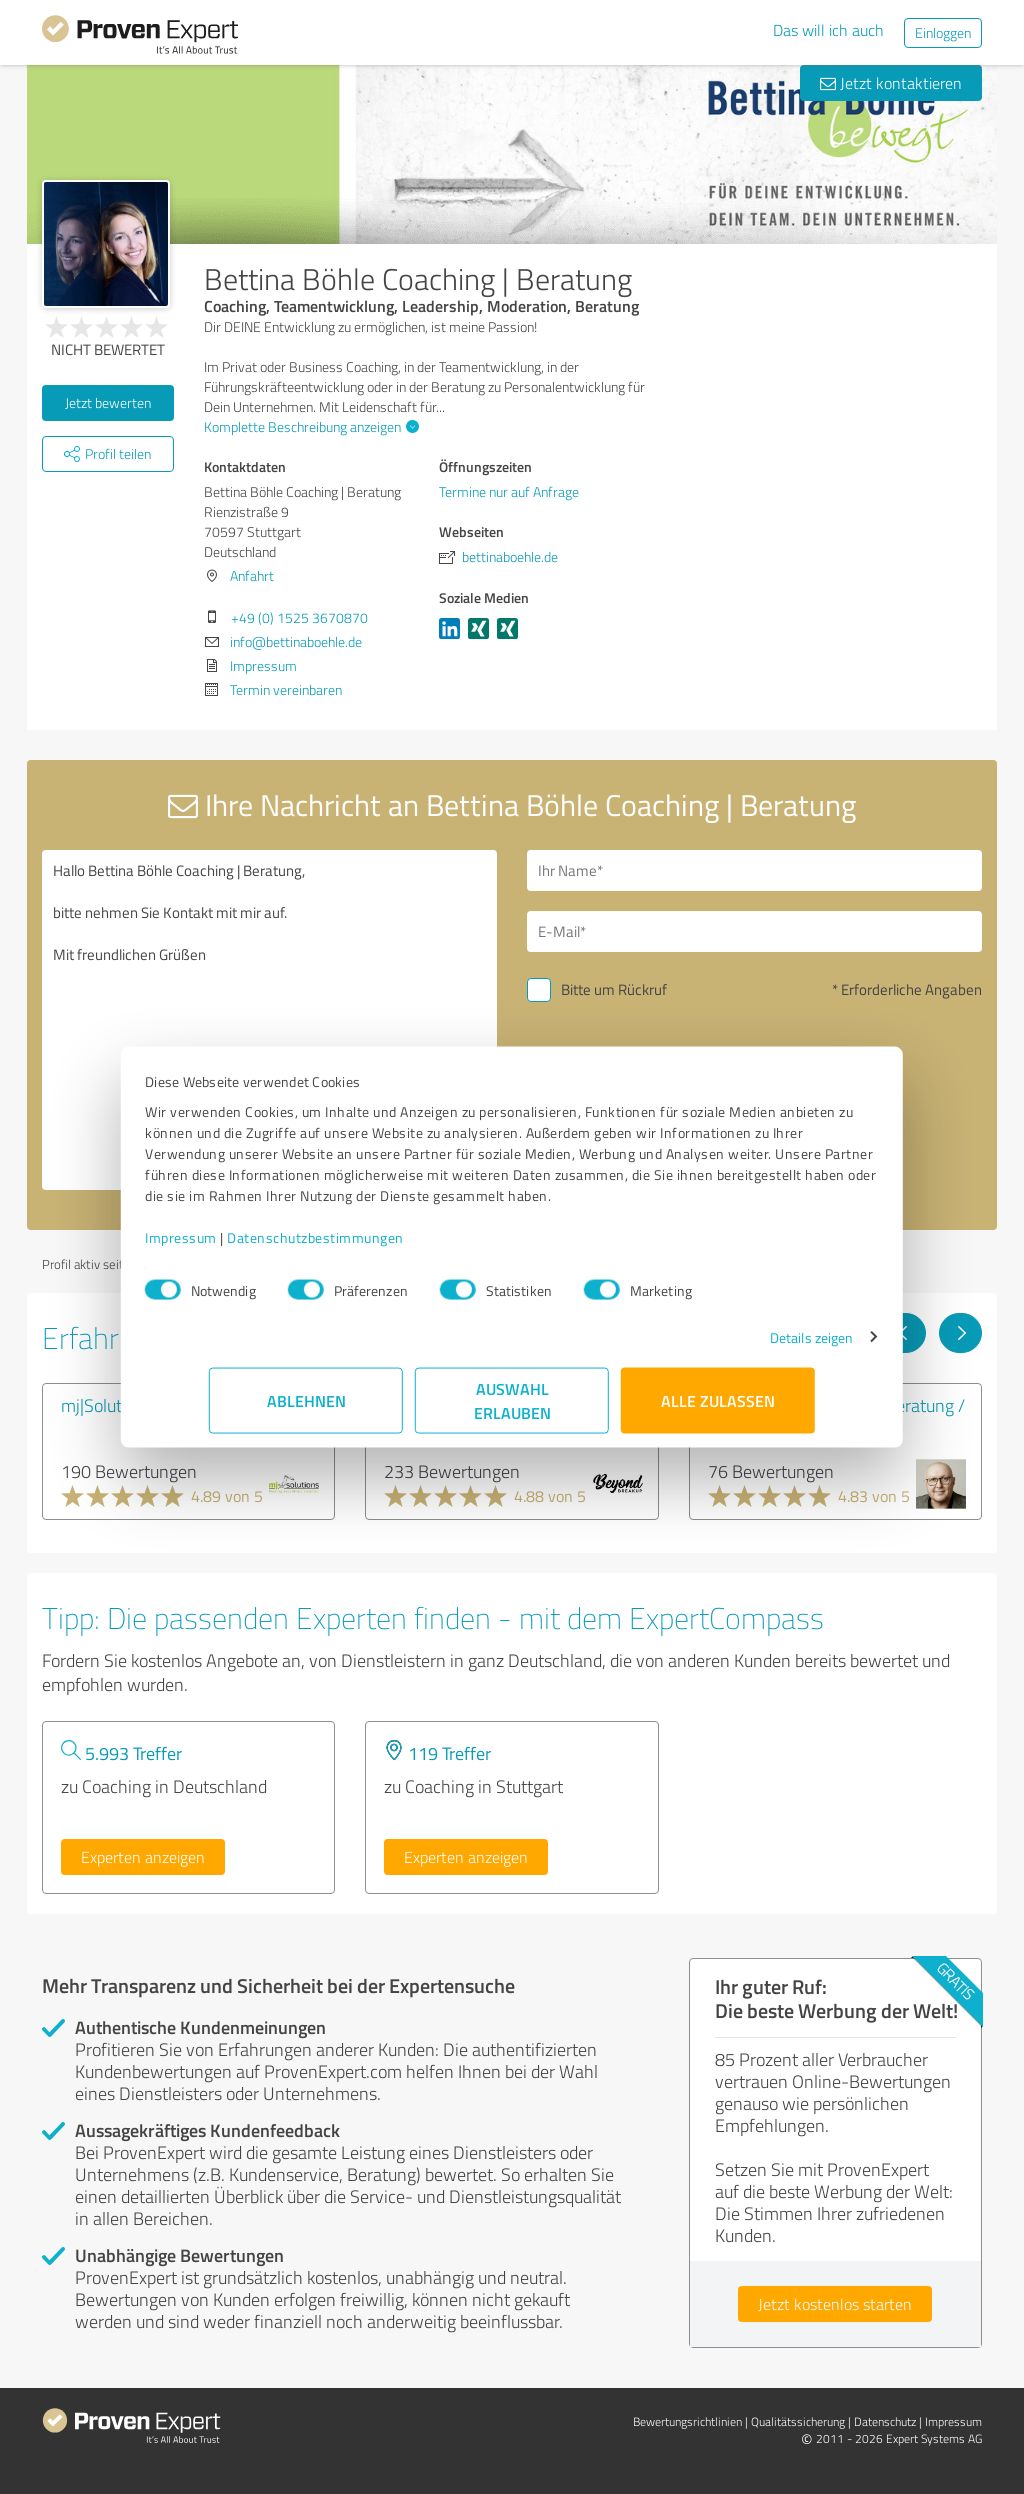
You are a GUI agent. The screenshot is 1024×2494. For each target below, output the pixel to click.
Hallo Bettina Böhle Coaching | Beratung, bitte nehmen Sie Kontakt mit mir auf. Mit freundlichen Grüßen (269, 1020)
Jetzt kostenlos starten (835, 2304)
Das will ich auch (828, 30)
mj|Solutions (107, 1405)
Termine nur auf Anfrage (509, 491)
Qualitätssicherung (798, 2421)
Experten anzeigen (143, 1857)
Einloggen (943, 32)
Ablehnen (306, 1410)
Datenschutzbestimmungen (379, 1247)
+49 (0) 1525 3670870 (299, 617)
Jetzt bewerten (108, 402)
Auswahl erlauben (512, 1410)
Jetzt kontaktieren (891, 83)
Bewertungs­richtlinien (687, 2421)
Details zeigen (747, 1347)
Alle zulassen (718, 1410)
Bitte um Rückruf (614, 989)
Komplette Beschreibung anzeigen (309, 426)
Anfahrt (252, 575)
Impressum (245, 1247)
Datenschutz (885, 2421)
